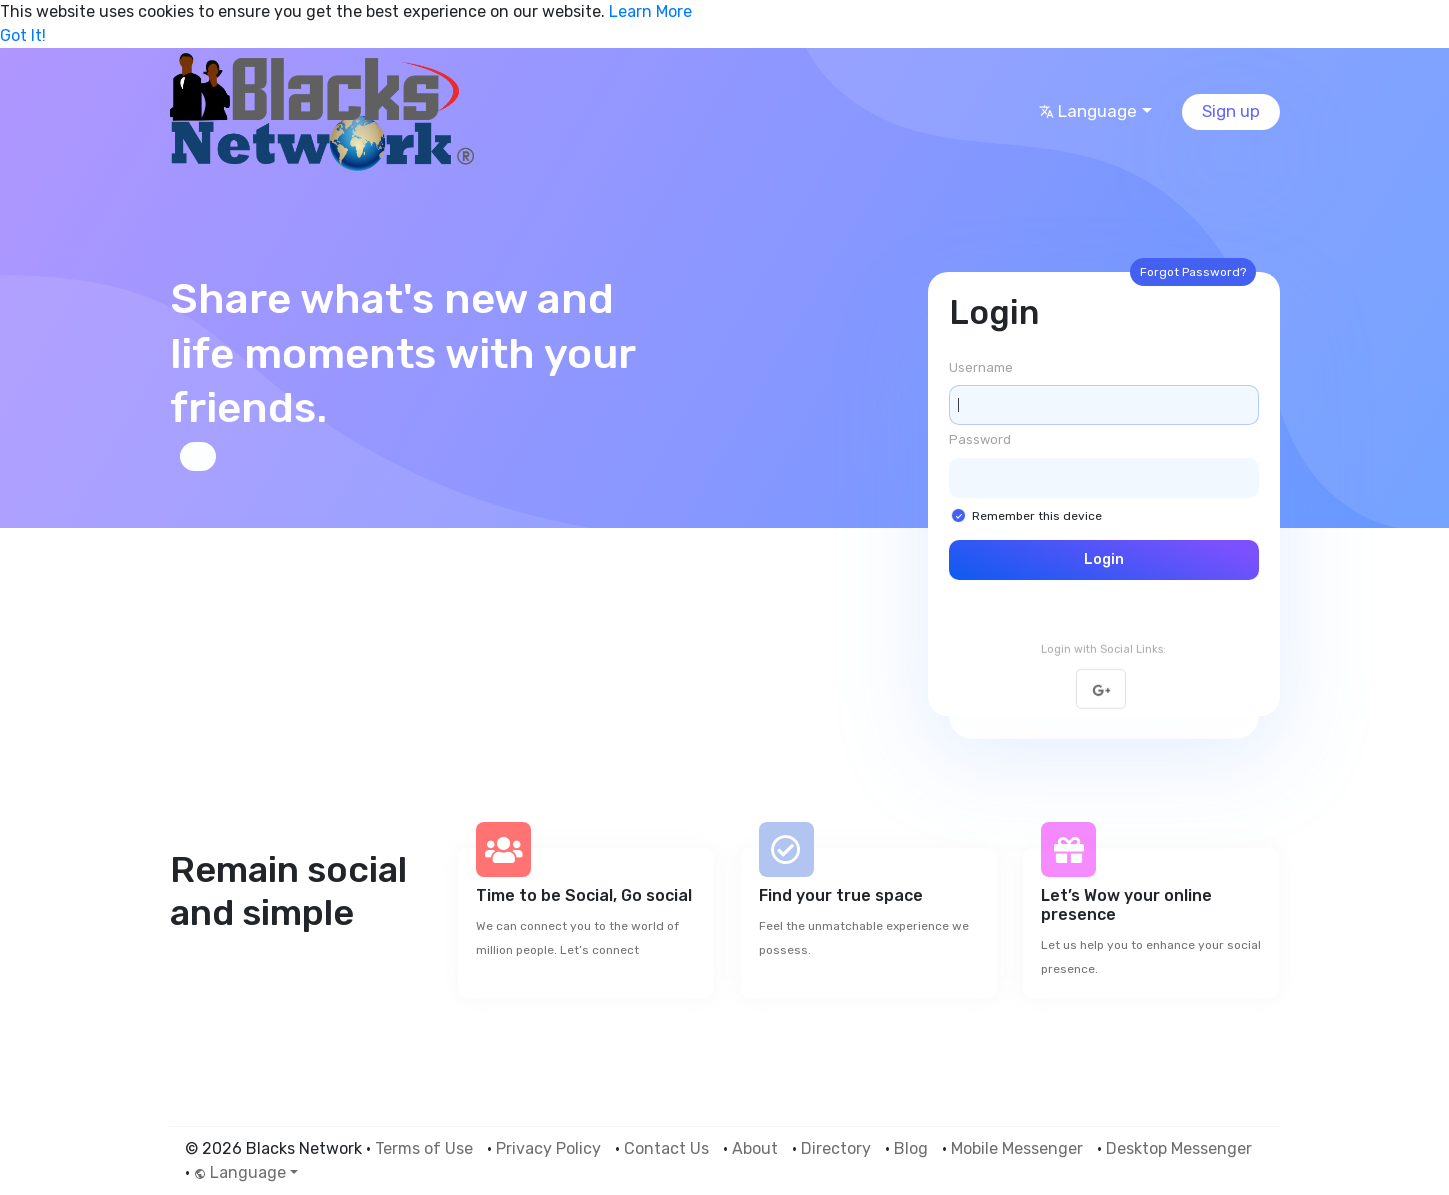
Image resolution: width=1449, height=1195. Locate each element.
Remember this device (1037, 516)
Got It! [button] (23, 35)
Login (1104, 559)
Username (981, 367)
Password (980, 439)
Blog (911, 1148)
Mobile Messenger (1017, 1148)
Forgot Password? (1193, 272)
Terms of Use (424, 1148)
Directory (836, 1148)
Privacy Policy (548, 1148)
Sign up (1231, 111)
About (755, 1148)
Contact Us (666, 1148)
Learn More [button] (650, 11)
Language (1088, 111)
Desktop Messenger (1179, 1148)
